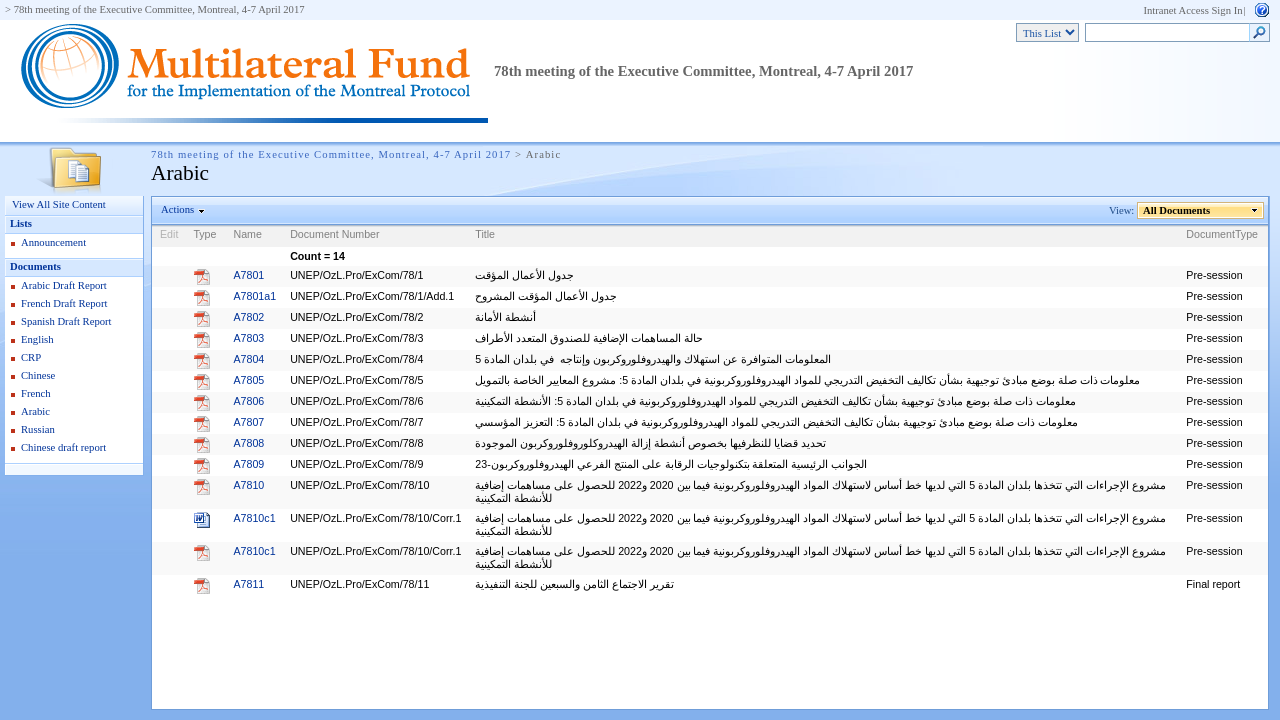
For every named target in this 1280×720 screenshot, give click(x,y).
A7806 (248, 401)
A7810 (248, 485)
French (36, 393)
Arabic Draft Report (64, 285)
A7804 (248, 359)
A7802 (248, 317)
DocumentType (1222, 234)
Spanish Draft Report (66, 321)
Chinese (38, 375)
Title (485, 234)
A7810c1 (254, 518)
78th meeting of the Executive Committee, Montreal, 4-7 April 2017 (159, 9)
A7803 (248, 338)
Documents (35, 266)
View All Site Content (59, 204)
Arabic (35, 411)
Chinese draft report (63, 447)
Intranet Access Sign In (1192, 10)
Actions (178, 209)
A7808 (248, 443)
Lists (21, 223)
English (37, 339)
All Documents (1177, 210)
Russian (38, 429)
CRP (31, 357)
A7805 (248, 380)
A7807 (248, 422)
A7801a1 (254, 296)
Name (247, 234)
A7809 (248, 464)
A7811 (248, 584)
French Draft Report (64, 303)
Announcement (53, 242)
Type (204, 234)
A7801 (248, 275)
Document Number (334, 234)
